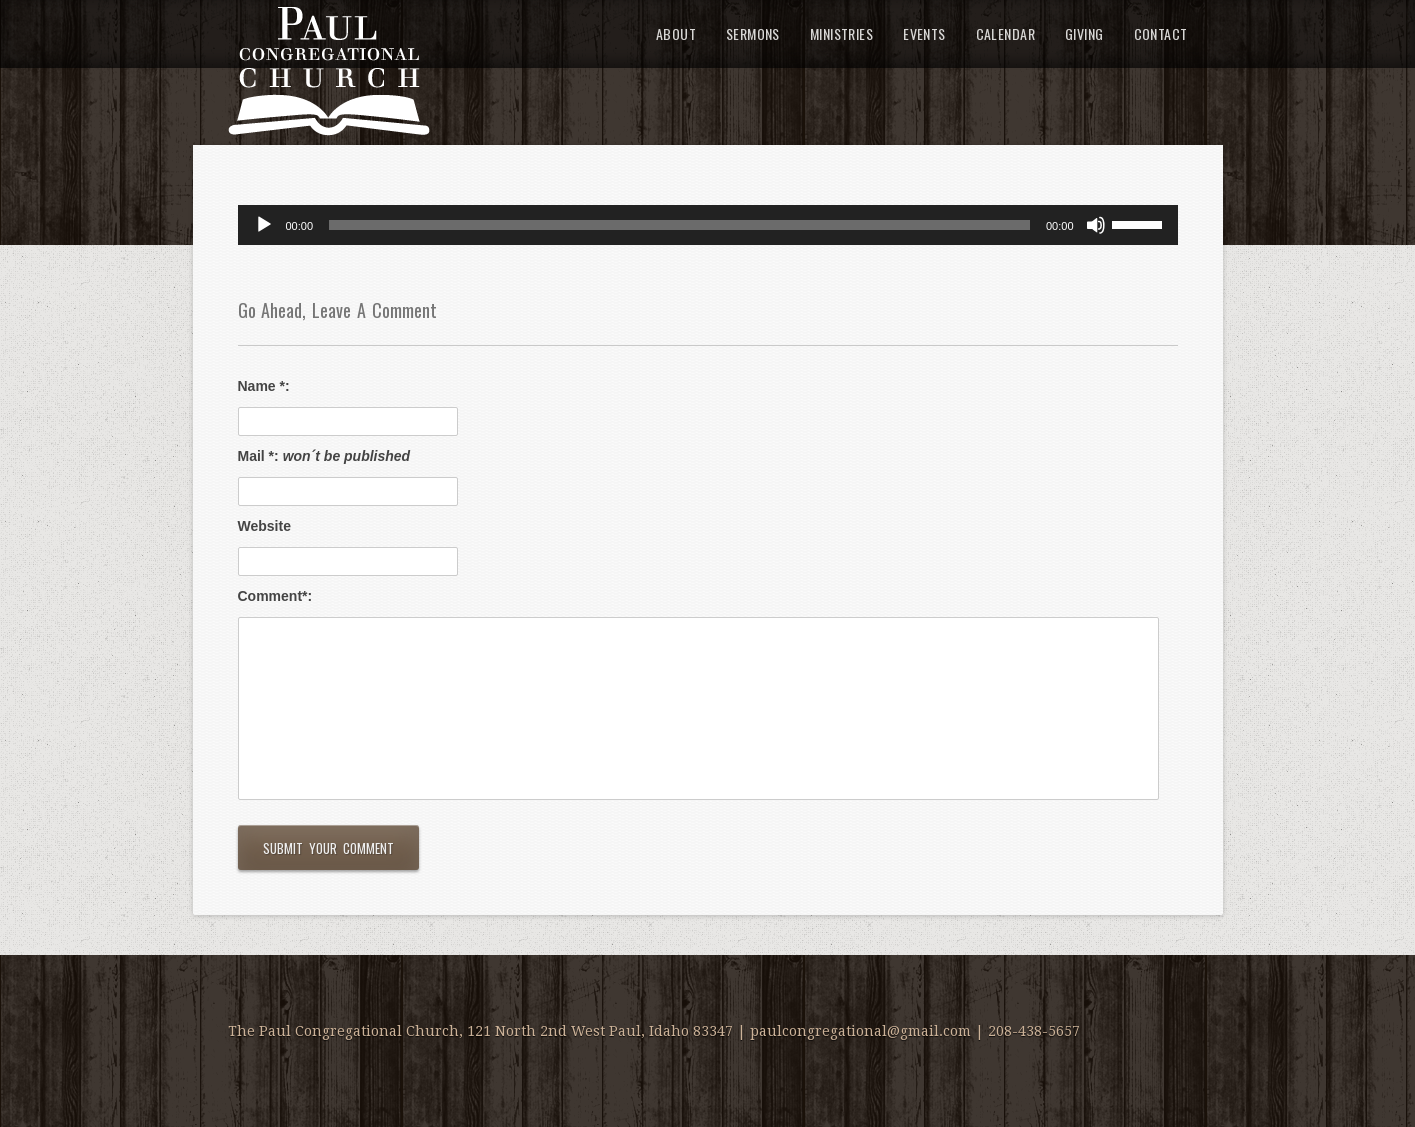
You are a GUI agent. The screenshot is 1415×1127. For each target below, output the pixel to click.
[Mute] (1096, 225)
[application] (708, 225)
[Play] (264, 225)
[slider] (679, 225)
